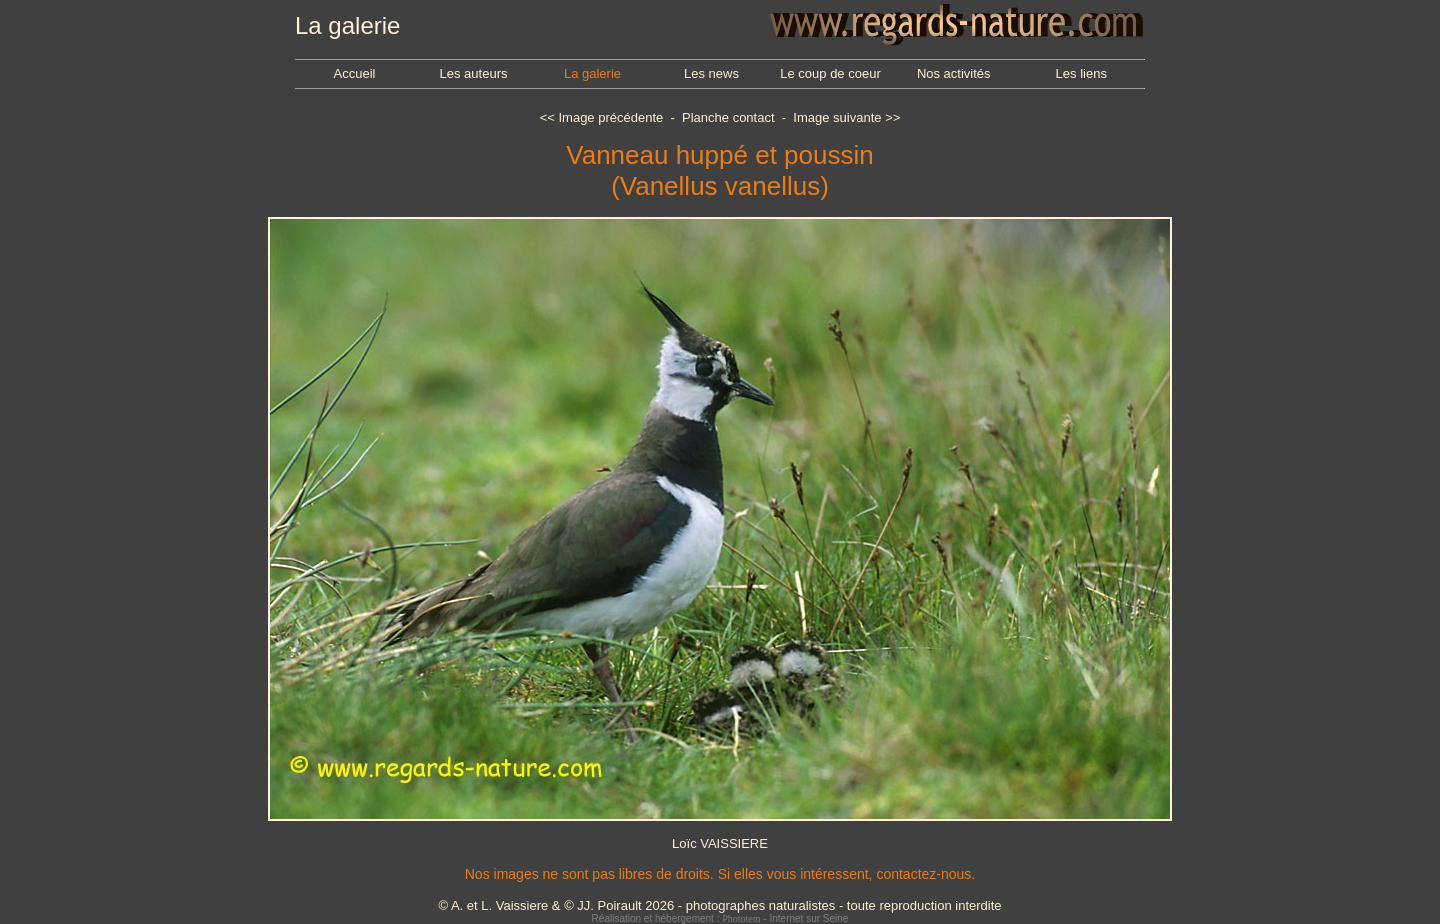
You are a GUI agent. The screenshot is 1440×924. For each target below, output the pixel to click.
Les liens (1081, 73)
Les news (711, 73)
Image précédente (610, 117)
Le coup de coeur (830, 73)
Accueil (355, 73)
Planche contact (728, 117)
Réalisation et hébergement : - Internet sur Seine (720, 918)
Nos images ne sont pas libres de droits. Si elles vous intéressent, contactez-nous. (720, 874)
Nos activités (954, 73)
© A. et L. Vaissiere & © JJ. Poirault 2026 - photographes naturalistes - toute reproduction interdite (719, 905)
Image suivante (837, 117)
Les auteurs (474, 73)
